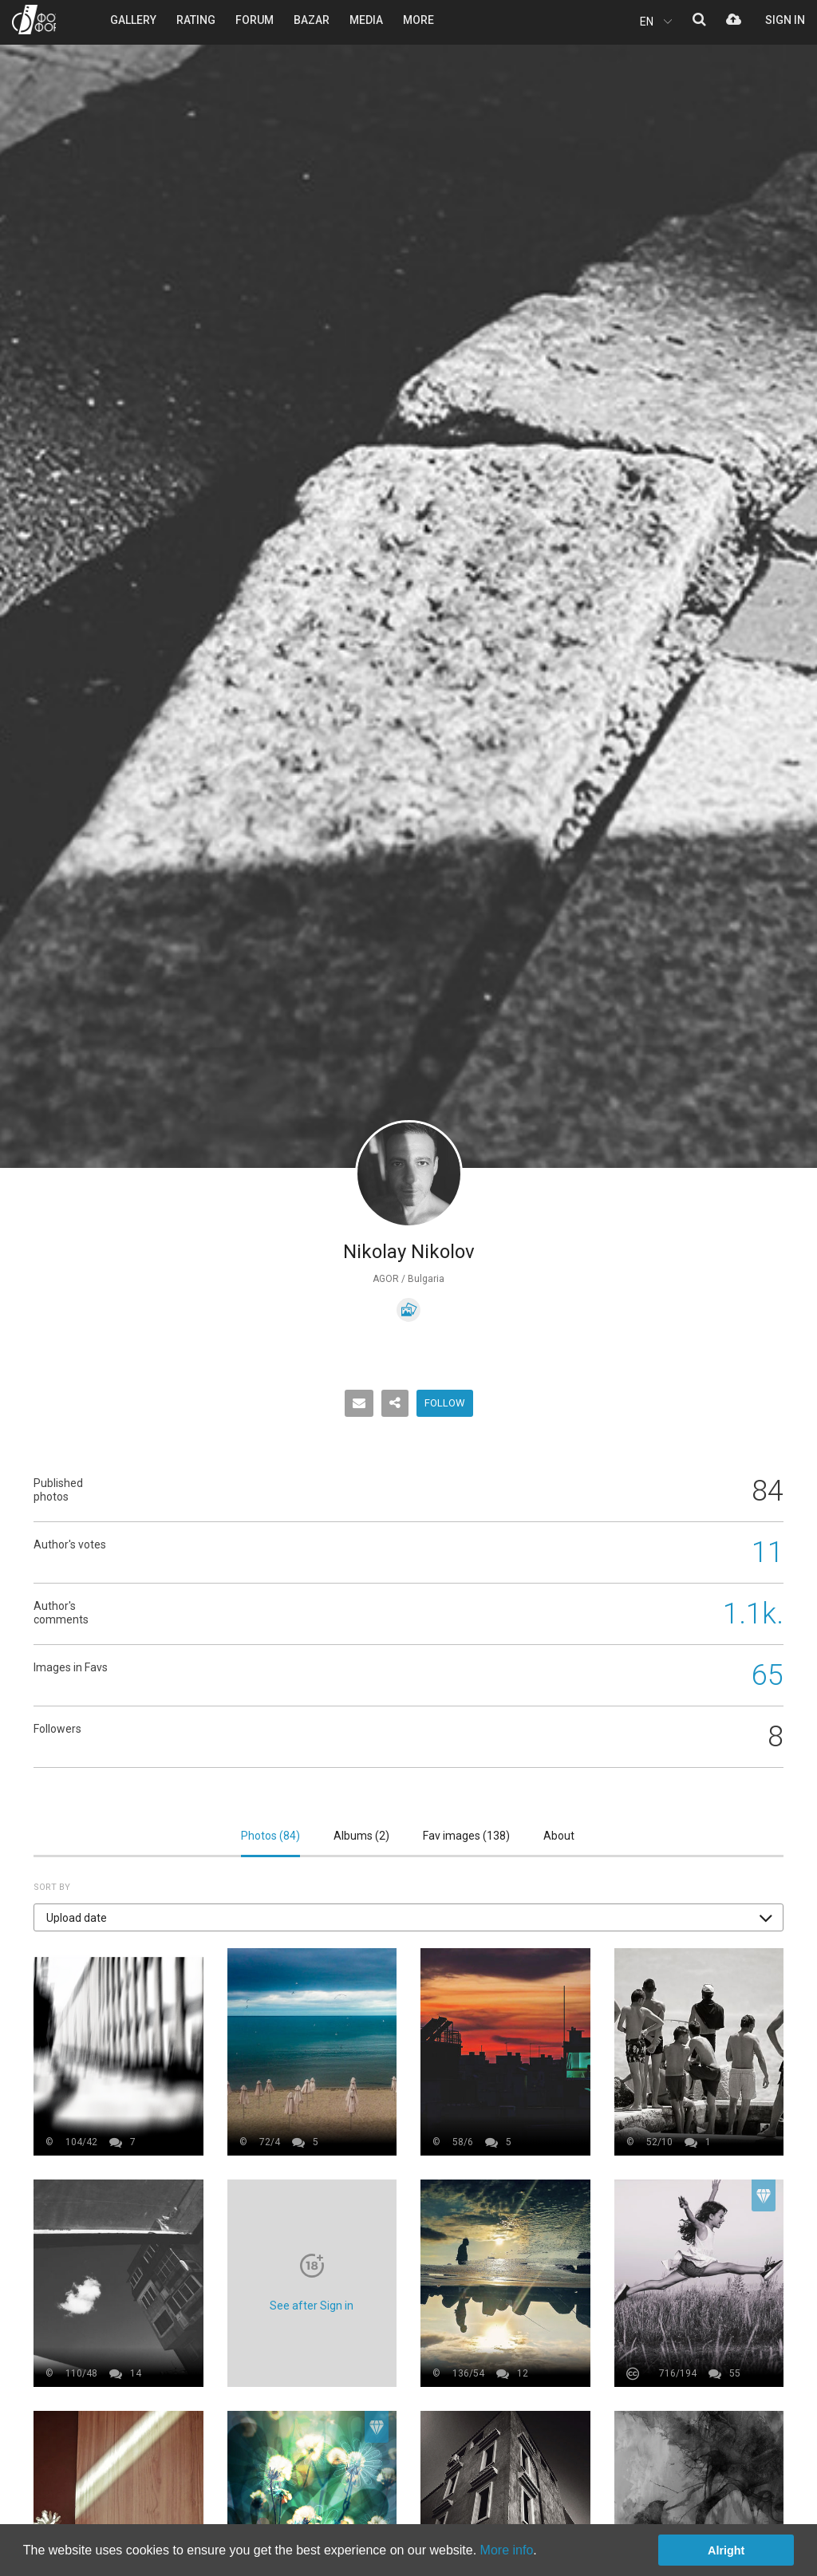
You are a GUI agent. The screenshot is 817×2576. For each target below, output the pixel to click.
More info (507, 2550)
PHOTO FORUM (34, 19)
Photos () (270, 1835)
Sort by (52, 1887)
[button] (408, 1917)
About (558, 1835)
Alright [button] (726, 2550)
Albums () (361, 1835)
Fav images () (466, 1835)
